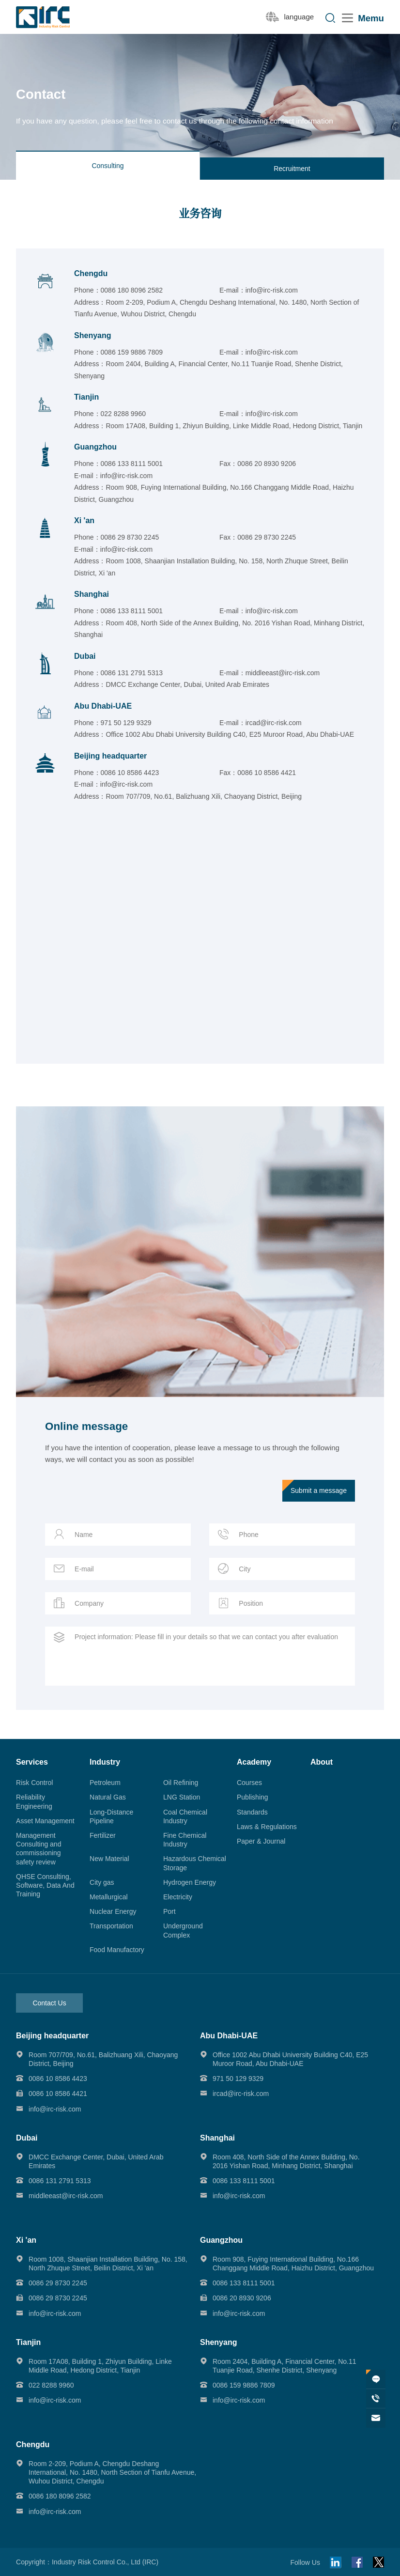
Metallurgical (109, 1897)
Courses (249, 1782)
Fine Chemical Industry (184, 1839)
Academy (254, 1762)
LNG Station (181, 1797)
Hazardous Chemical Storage (194, 1863)
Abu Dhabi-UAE (103, 706)
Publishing (252, 1797)
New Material (109, 1858)
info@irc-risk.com (272, 290)
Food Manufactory (117, 1950)
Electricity (177, 1897)
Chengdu (91, 273)
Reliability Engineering (34, 1801)
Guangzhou (95, 447)
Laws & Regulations (267, 1827)
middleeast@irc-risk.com (283, 673)
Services (32, 1762)
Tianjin (86, 397)
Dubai (84, 656)
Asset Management (45, 1821)
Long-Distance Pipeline (111, 1816)
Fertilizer (103, 1835)
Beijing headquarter (110, 756)
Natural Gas (108, 1797)
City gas (102, 1882)
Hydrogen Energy (189, 1882)
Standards (252, 1812)
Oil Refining (180, 1782)
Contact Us (49, 2003)
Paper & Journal (261, 1841)
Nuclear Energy (113, 1911)
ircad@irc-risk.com (274, 723)
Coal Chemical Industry (185, 1816)
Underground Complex (183, 1930)
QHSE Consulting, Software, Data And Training (45, 1885)
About (321, 1762)
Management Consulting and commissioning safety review (38, 1848)
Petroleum (105, 1782)
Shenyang (92, 335)
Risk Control (34, 1782)
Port (169, 1911)
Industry (105, 1762)
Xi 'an (84, 520)
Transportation (111, 1926)
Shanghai (91, 594)
